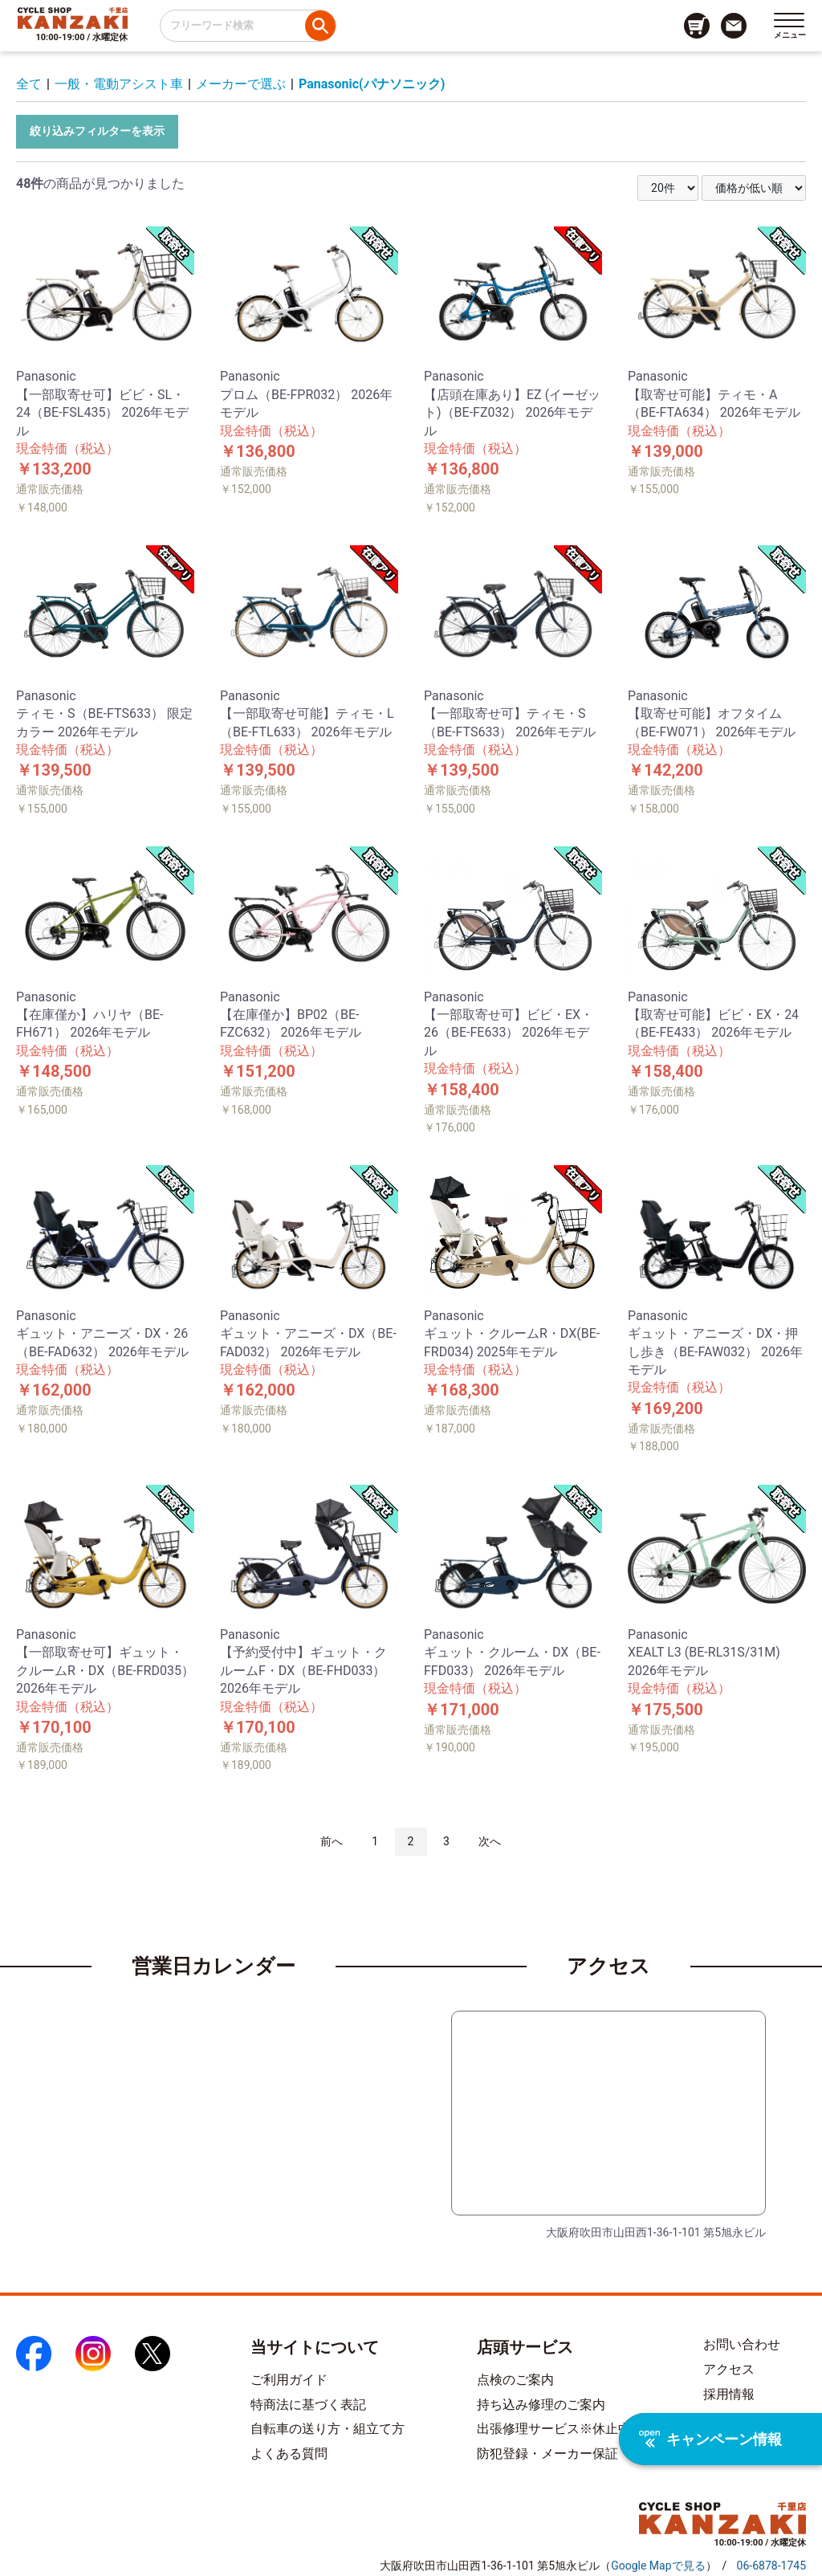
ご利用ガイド (289, 2379)
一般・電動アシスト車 (119, 84)
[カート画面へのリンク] (697, 26)
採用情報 (729, 2394)
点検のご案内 (515, 2379)
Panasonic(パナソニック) (372, 84)
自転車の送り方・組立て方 (327, 2428)
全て (29, 84)
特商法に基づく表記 (308, 2404)
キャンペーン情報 (710, 2439)
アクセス (729, 2369)
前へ (331, 1841)
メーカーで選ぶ (241, 84)
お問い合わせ (741, 2344)
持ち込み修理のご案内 (541, 2404)
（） (658, 2565)
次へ (489, 1841)
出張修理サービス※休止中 (554, 2428)
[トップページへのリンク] (73, 17)
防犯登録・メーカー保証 (547, 2453)
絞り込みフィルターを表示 (97, 130)
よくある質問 (289, 2453)
